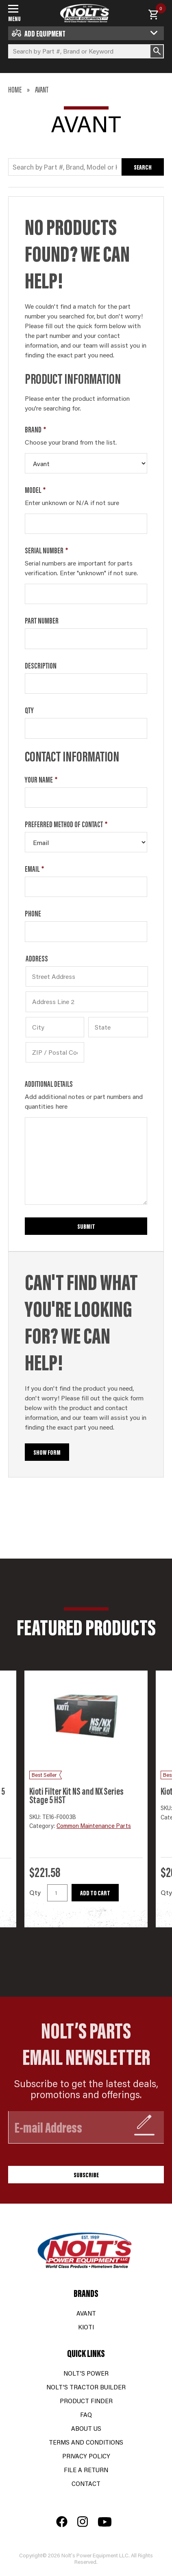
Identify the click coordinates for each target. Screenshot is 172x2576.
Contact (86, 2483)
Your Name (41, 779)
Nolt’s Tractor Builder (86, 2386)
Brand (35, 429)
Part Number (42, 620)
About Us (86, 2428)
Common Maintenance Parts (94, 1826)
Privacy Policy (86, 2455)
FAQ (86, 2414)
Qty (29, 710)
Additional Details (49, 1083)
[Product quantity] (57, 1893)
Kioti (86, 2326)
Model (35, 489)
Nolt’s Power (86, 2373)
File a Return (86, 2469)
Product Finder (86, 2400)
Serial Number (46, 550)
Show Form (47, 1451)
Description (41, 665)
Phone (33, 913)
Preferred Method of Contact (66, 824)
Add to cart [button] (95, 1892)
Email (34, 868)
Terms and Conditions (86, 2442)
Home (15, 89)
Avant (86, 2313)
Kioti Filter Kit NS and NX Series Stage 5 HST (76, 1795)
